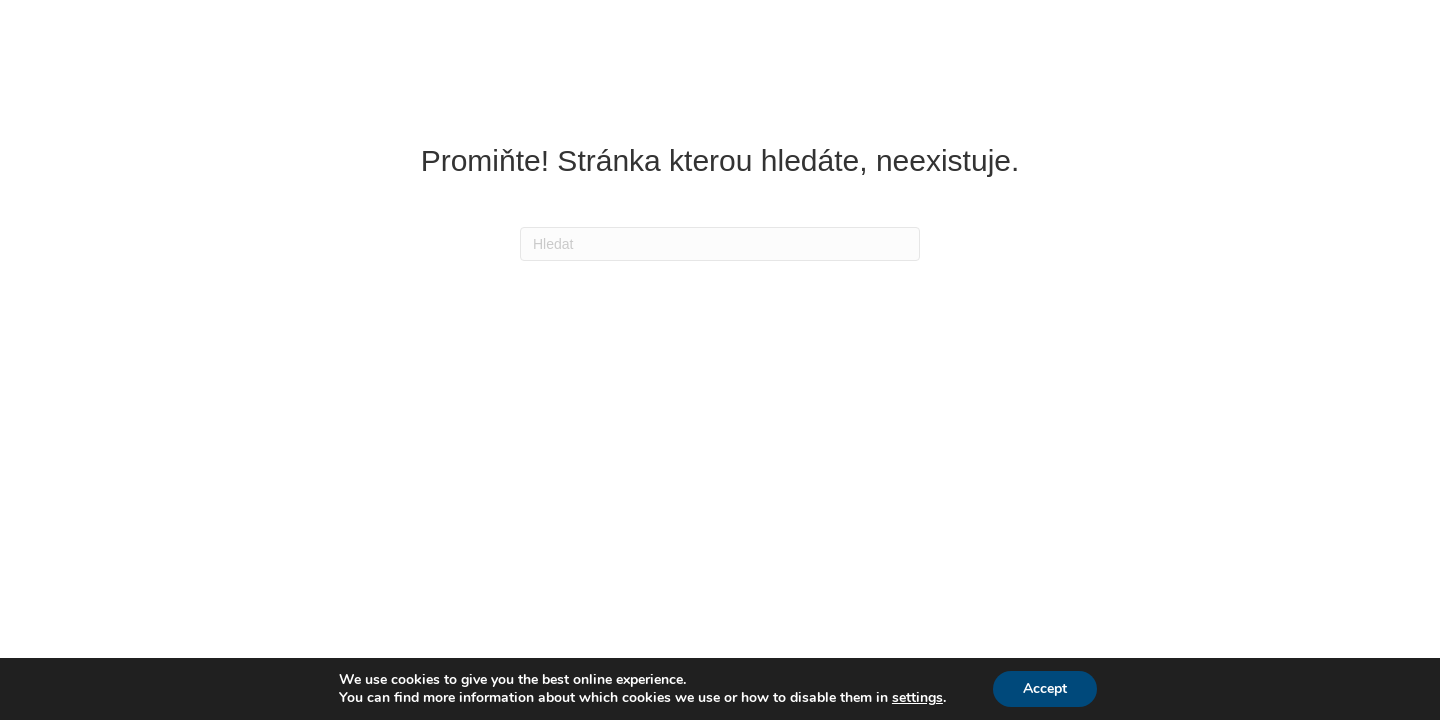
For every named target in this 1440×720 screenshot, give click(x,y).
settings (917, 698)
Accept (1045, 688)
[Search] (720, 244)
